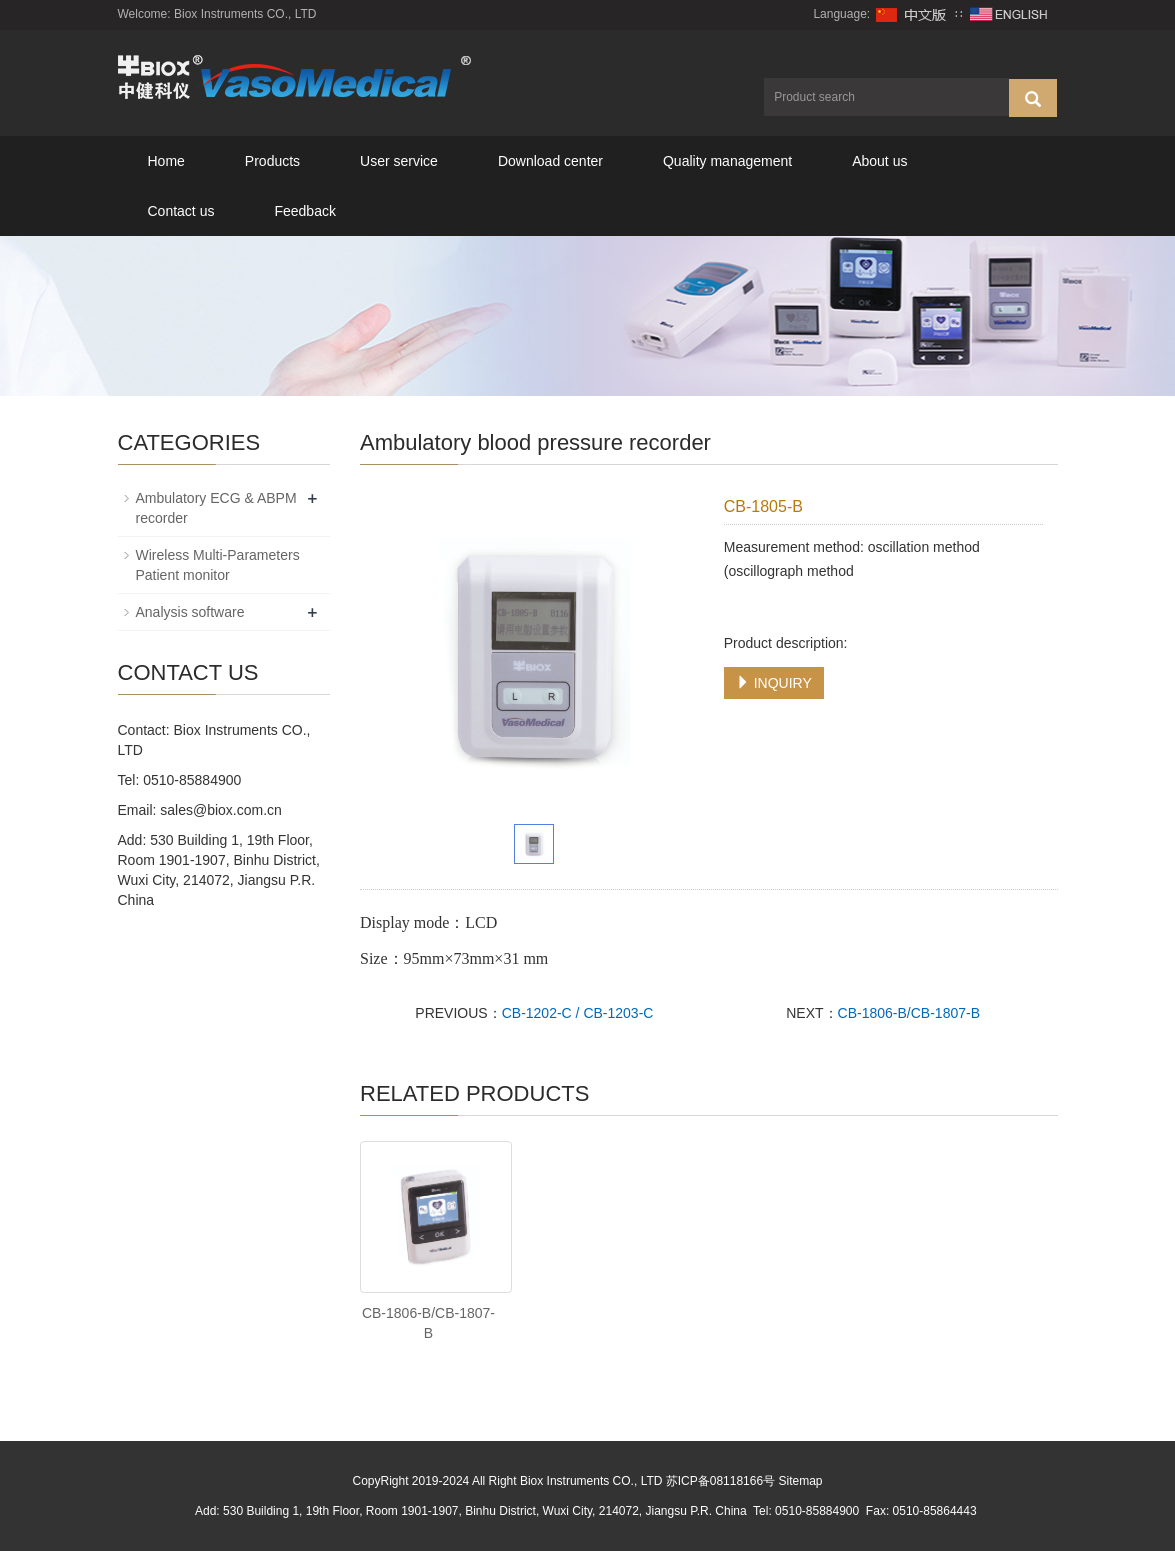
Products (272, 161)
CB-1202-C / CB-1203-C (578, 1013)
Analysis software (190, 612)
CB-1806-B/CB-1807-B (909, 1013)
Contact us (181, 211)
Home (166, 161)
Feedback (304, 211)
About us (879, 161)
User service (399, 161)
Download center (550, 161)
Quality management (727, 161)
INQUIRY (774, 683)
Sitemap (800, 1481)
